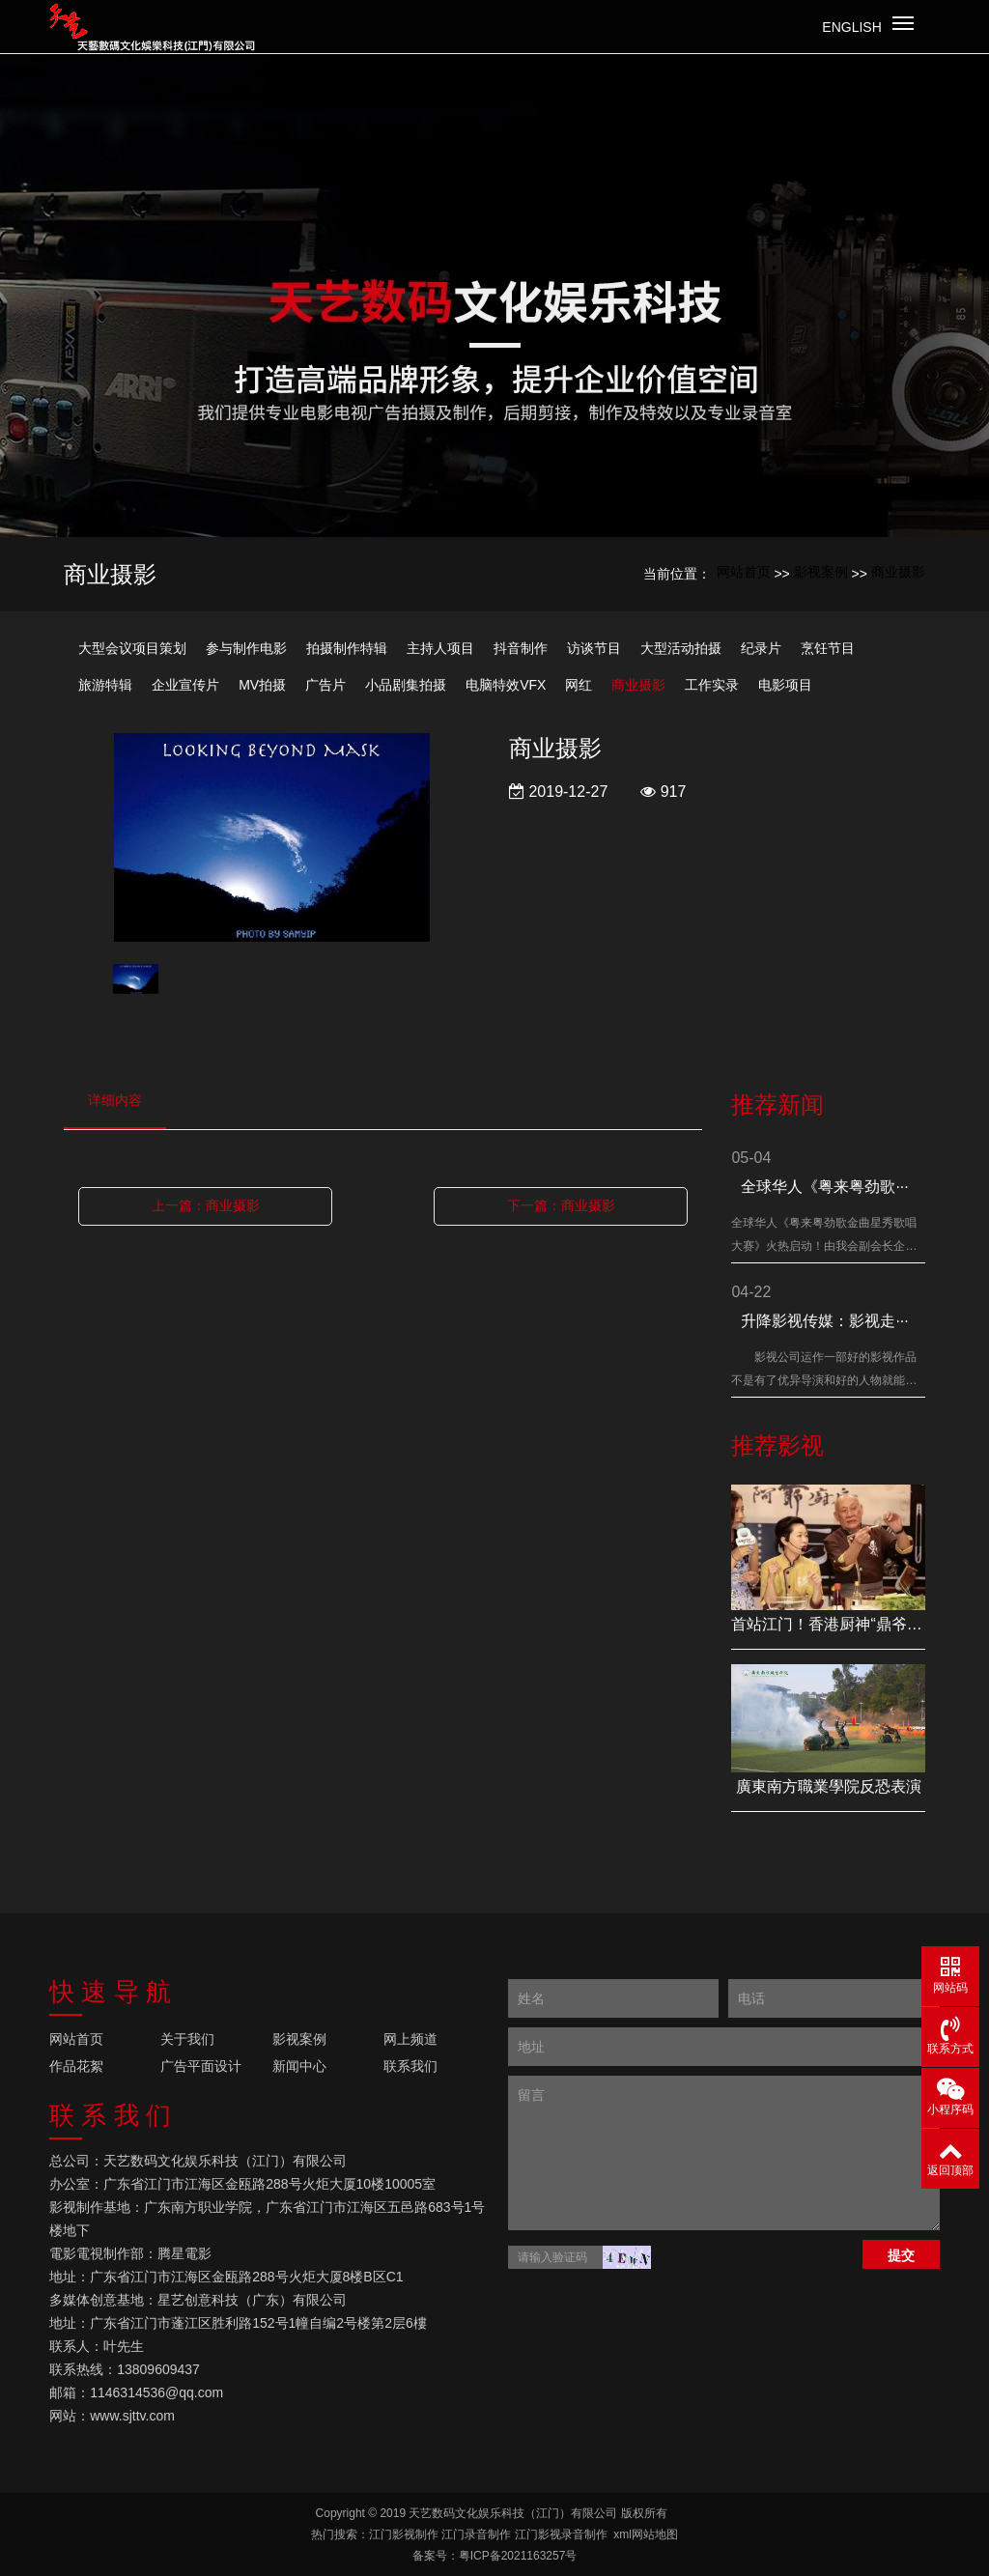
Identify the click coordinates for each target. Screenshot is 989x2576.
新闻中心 (299, 2066)
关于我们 (187, 2039)
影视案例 (821, 572)
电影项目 (785, 685)
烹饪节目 (828, 648)
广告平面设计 (200, 2066)
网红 (578, 685)
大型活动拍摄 (680, 648)
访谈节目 (594, 648)
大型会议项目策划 (132, 648)
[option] (272, 839)
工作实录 (712, 685)
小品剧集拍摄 (405, 685)
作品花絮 (76, 2066)
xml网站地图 (645, 2534)
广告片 (325, 685)
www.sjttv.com (132, 2415)
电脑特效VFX (506, 685)
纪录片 (761, 648)
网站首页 (744, 572)
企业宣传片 (185, 685)
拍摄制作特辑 (346, 648)
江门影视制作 (403, 2534)
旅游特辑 (105, 685)
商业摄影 (898, 572)
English (851, 27)
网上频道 (410, 2039)
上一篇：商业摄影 (206, 1205)
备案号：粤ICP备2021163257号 (495, 2555)
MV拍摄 (262, 685)
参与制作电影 (246, 648)
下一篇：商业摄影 (561, 1205)
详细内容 (115, 1100)
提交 (901, 2255)
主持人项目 (440, 648)
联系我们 (410, 2066)
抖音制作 (521, 648)
